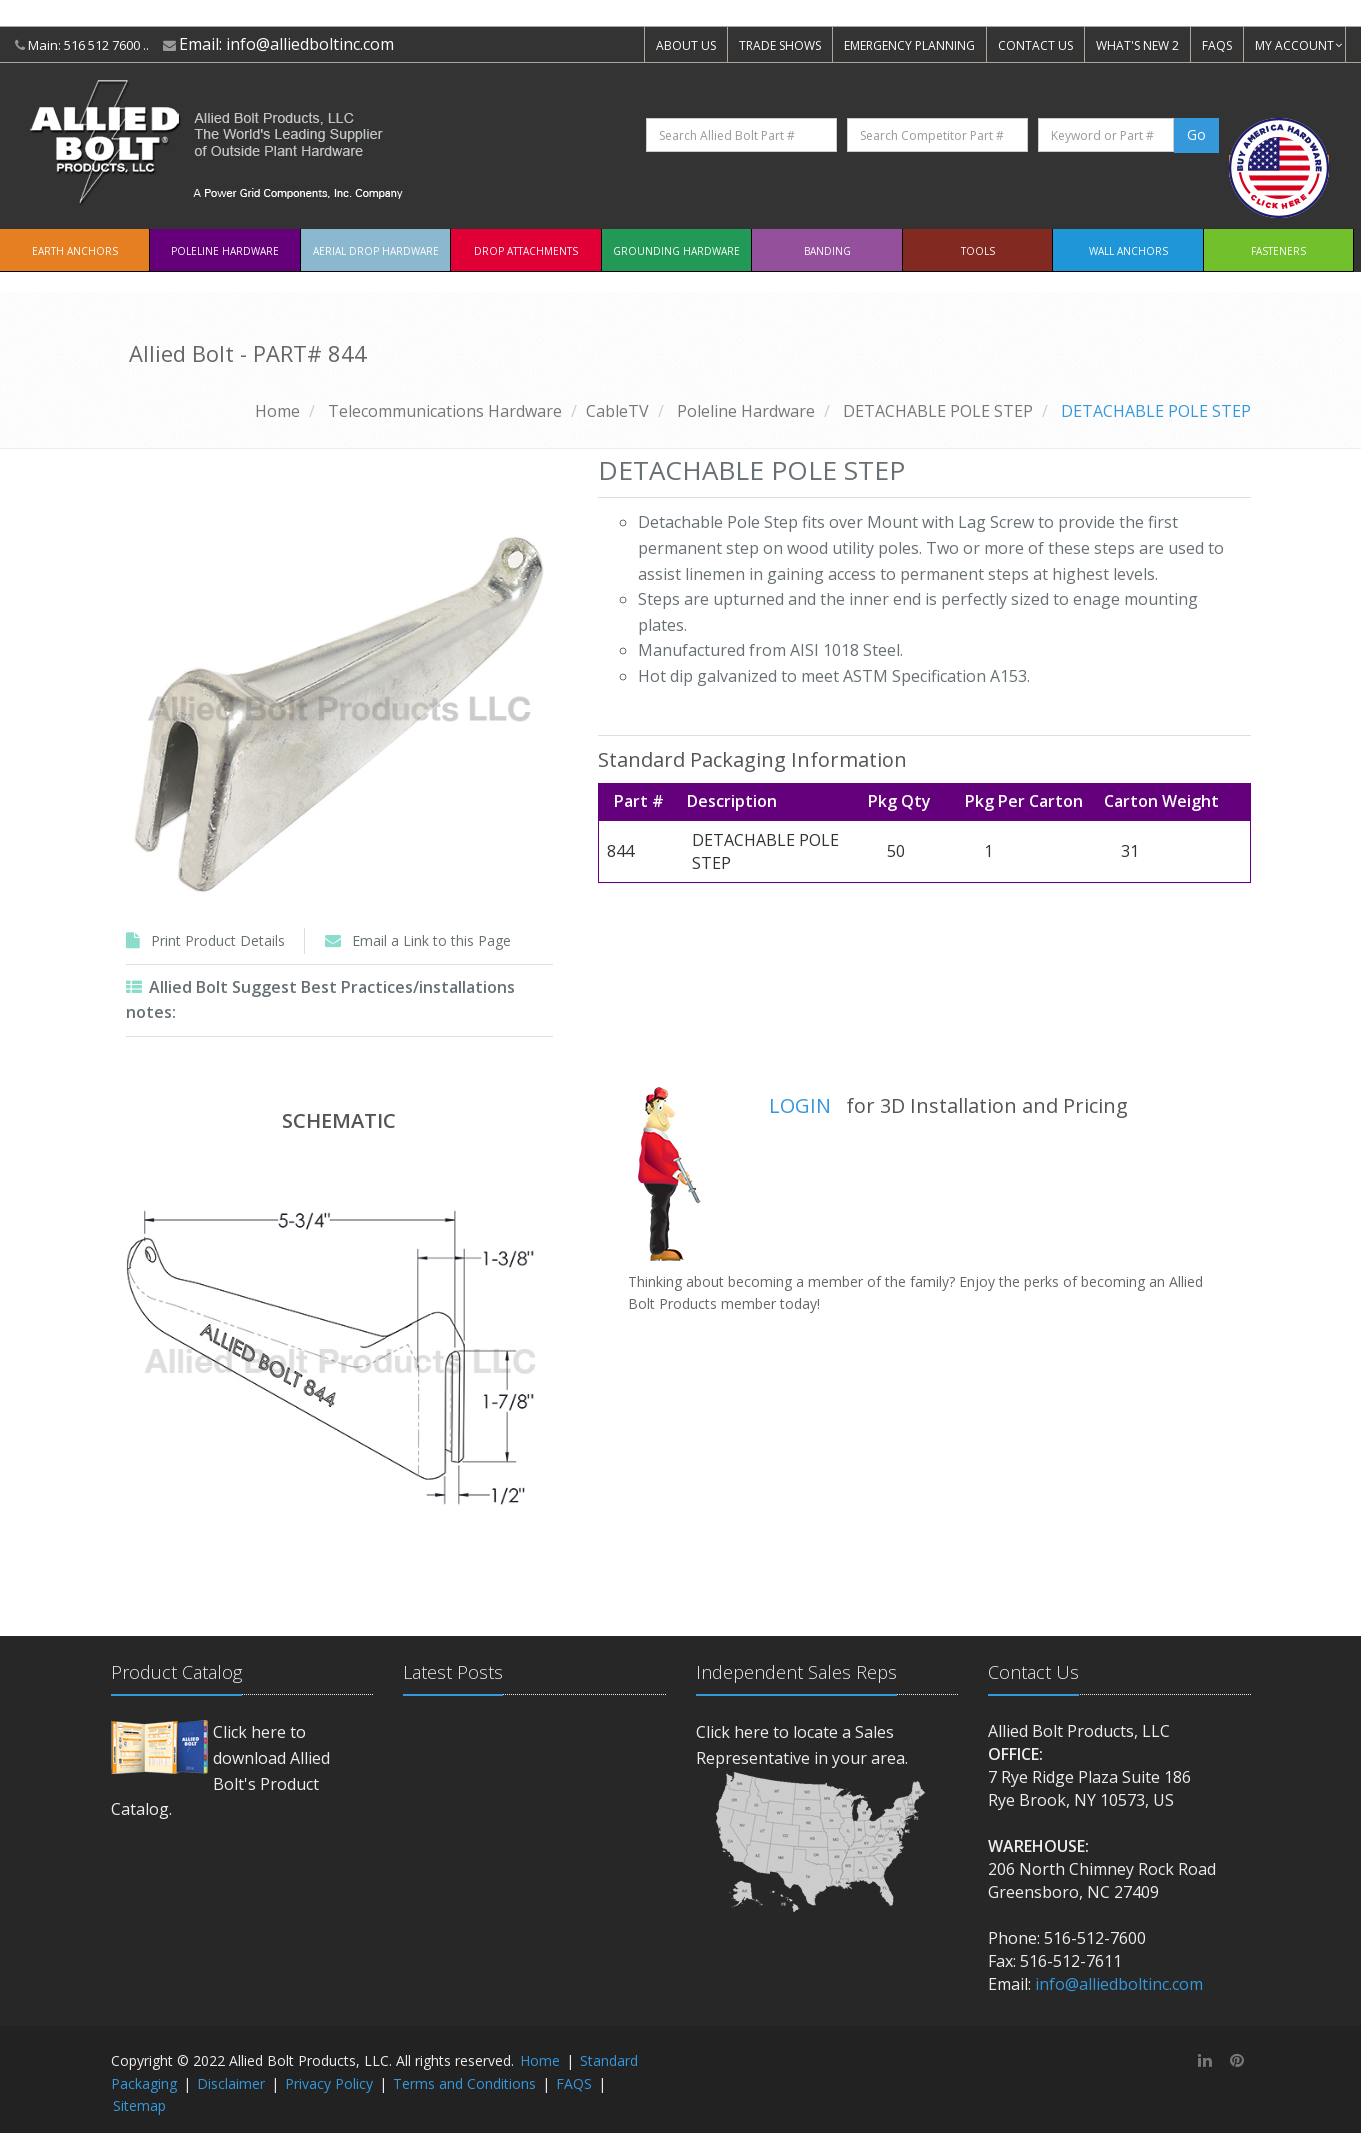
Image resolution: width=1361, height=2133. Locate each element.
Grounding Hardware (676, 251)
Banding (827, 251)
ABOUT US (686, 45)
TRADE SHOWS (780, 45)
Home (277, 411)
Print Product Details (218, 940)
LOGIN (800, 1105)
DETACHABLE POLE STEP (938, 411)
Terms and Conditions (464, 2083)
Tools (978, 251)
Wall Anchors (1128, 251)
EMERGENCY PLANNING (909, 45)
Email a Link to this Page (431, 940)
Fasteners (1278, 251)
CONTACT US (1035, 45)
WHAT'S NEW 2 (1137, 45)
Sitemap (139, 2105)
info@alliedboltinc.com (310, 44)
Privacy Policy (329, 2083)
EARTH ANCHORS (75, 251)
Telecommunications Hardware (445, 411)
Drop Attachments (526, 251)
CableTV (617, 411)
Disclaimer (231, 2083)
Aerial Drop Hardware (376, 251)
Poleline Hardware (225, 251)
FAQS (1217, 45)
